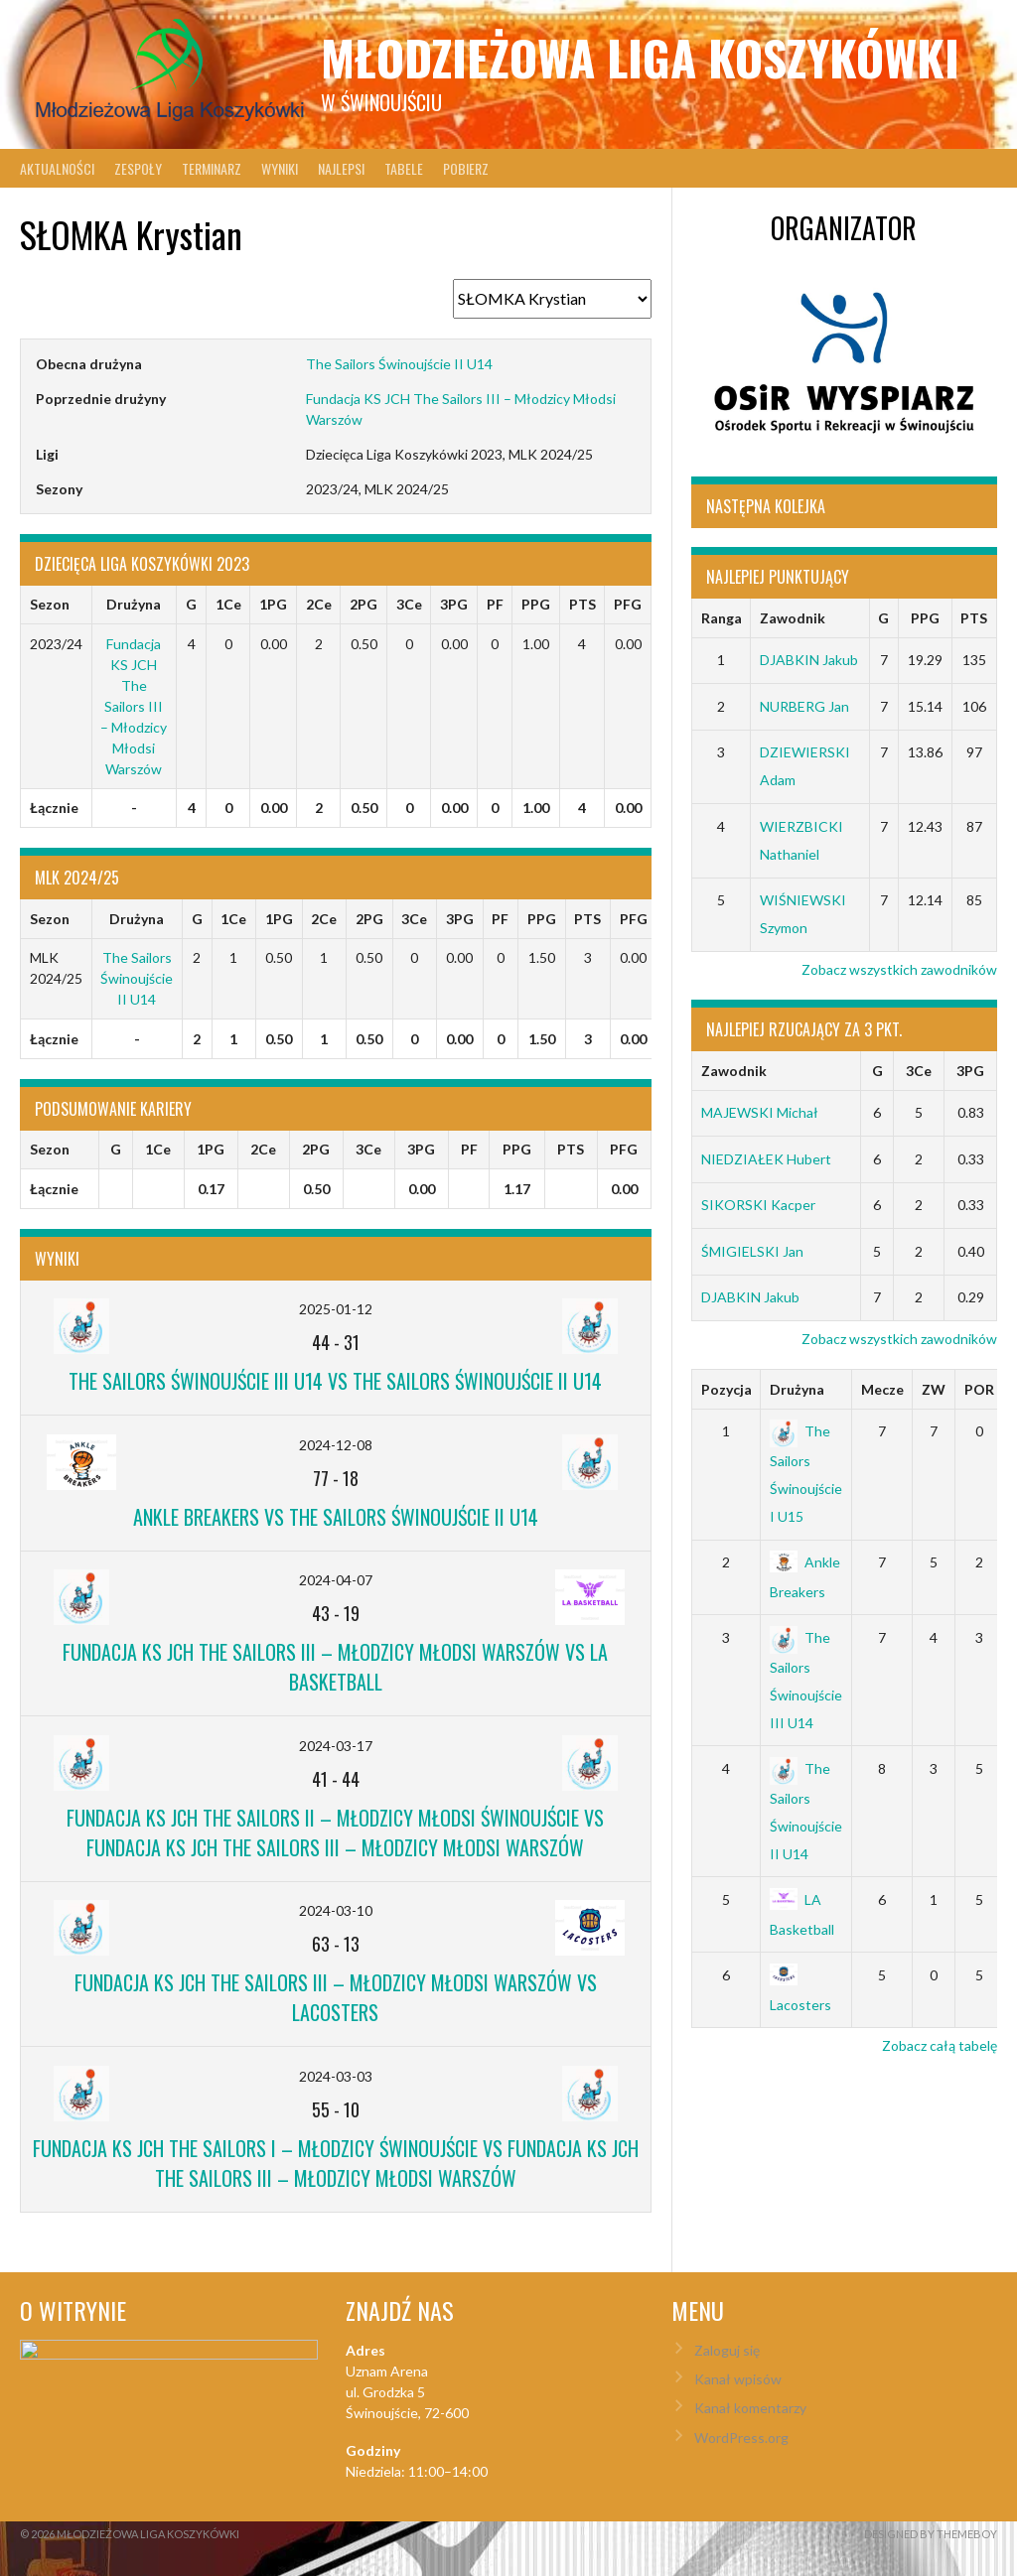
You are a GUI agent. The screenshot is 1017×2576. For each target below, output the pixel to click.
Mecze (882, 1389)
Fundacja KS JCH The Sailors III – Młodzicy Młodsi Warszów (133, 706)
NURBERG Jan (804, 706)
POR (979, 1389)
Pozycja (726, 1389)
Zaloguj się (727, 2350)
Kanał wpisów (738, 2379)
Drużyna (797, 1389)
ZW (933, 1389)
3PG (970, 1070)
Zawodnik (792, 618)
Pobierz (466, 168)
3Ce (919, 1070)
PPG (925, 618)
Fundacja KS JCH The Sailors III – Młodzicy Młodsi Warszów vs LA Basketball (335, 1666)
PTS (973, 618)
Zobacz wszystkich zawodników (899, 969)
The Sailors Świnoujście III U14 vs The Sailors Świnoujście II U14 (335, 1381)
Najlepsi (341, 168)
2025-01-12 (335, 1308)
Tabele (403, 168)
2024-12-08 (335, 1444)
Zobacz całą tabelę (939, 2045)
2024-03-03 (335, 2076)
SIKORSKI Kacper (758, 1204)
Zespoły (138, 168)
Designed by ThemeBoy (930, 2533)
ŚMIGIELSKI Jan (752, 1251)
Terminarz (211, 168)
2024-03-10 (335, 1910)
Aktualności (57, 168)
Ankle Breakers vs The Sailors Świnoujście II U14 (335, 1517)
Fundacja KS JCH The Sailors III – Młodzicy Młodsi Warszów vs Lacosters (335, 1997)
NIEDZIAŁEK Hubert (766, 1159)
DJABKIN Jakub (809, 659)
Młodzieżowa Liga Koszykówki (640, 57)
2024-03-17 (335, 1745)
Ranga (721, 618)
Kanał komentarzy (750, 2407)
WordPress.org (741, 2437)
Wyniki (279, 168)
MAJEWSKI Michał (759, 1112)
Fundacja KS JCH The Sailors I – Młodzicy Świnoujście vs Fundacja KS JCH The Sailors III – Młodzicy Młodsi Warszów (336, 2163)
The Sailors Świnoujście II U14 (399, 363)
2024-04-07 (335, 1579)
